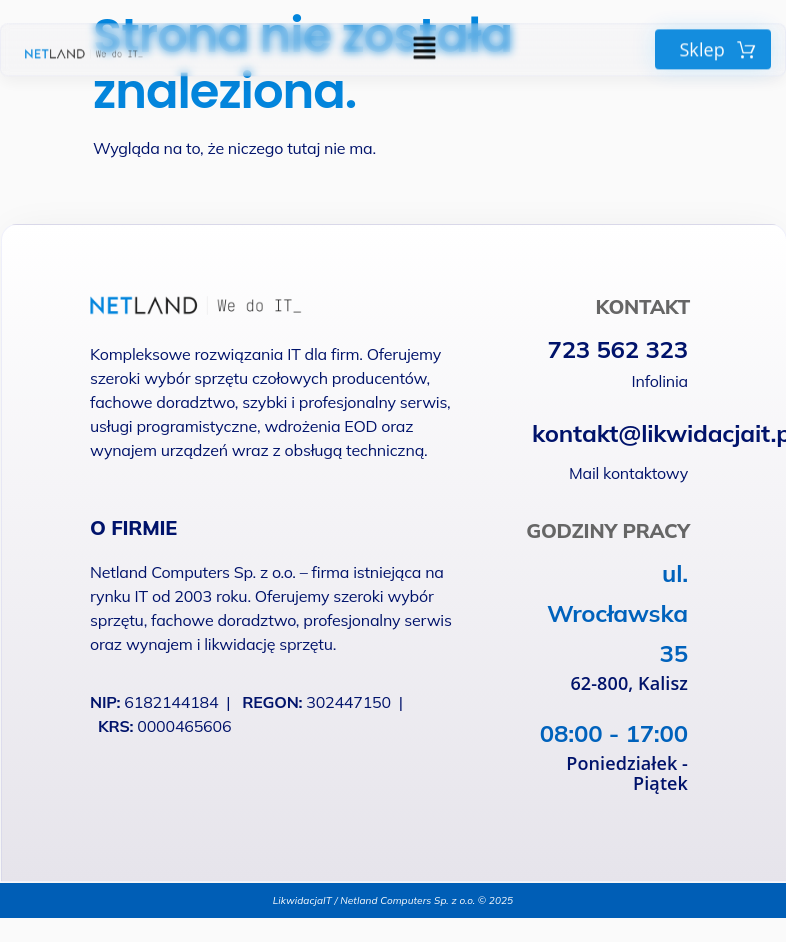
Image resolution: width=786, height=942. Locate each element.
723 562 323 (617, 349)
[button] (424, 44)
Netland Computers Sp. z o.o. (195, 572)
